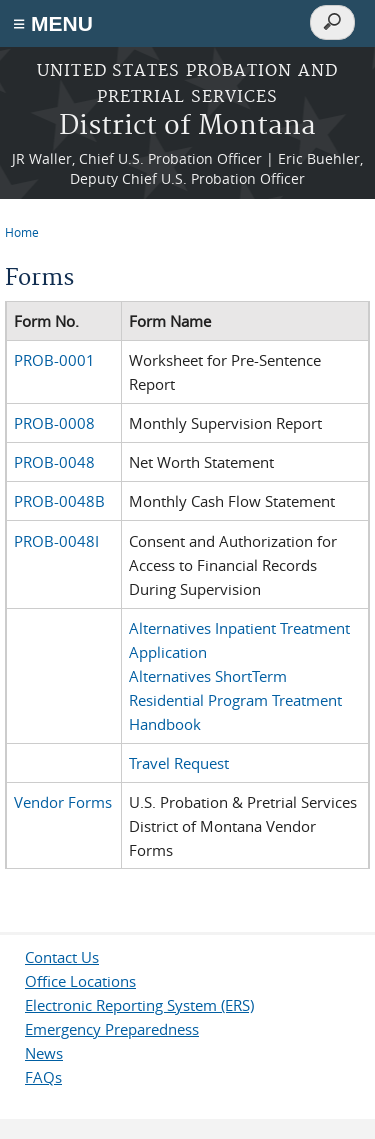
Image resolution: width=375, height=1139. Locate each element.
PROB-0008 (54, 423)
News (44, 1053)
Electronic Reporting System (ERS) (139, 1005)
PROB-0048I (56, 541)
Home (22, 232)
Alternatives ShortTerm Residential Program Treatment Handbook (235, 700)
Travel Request (179, 763)
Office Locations (80, 981)
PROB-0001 (54, 360)
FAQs (43, 1077)
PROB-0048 (54, 462)
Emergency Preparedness (112, 1029)
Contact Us (62, 957)
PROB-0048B (59, 501)
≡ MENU (53, 23)
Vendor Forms (63, 802)
